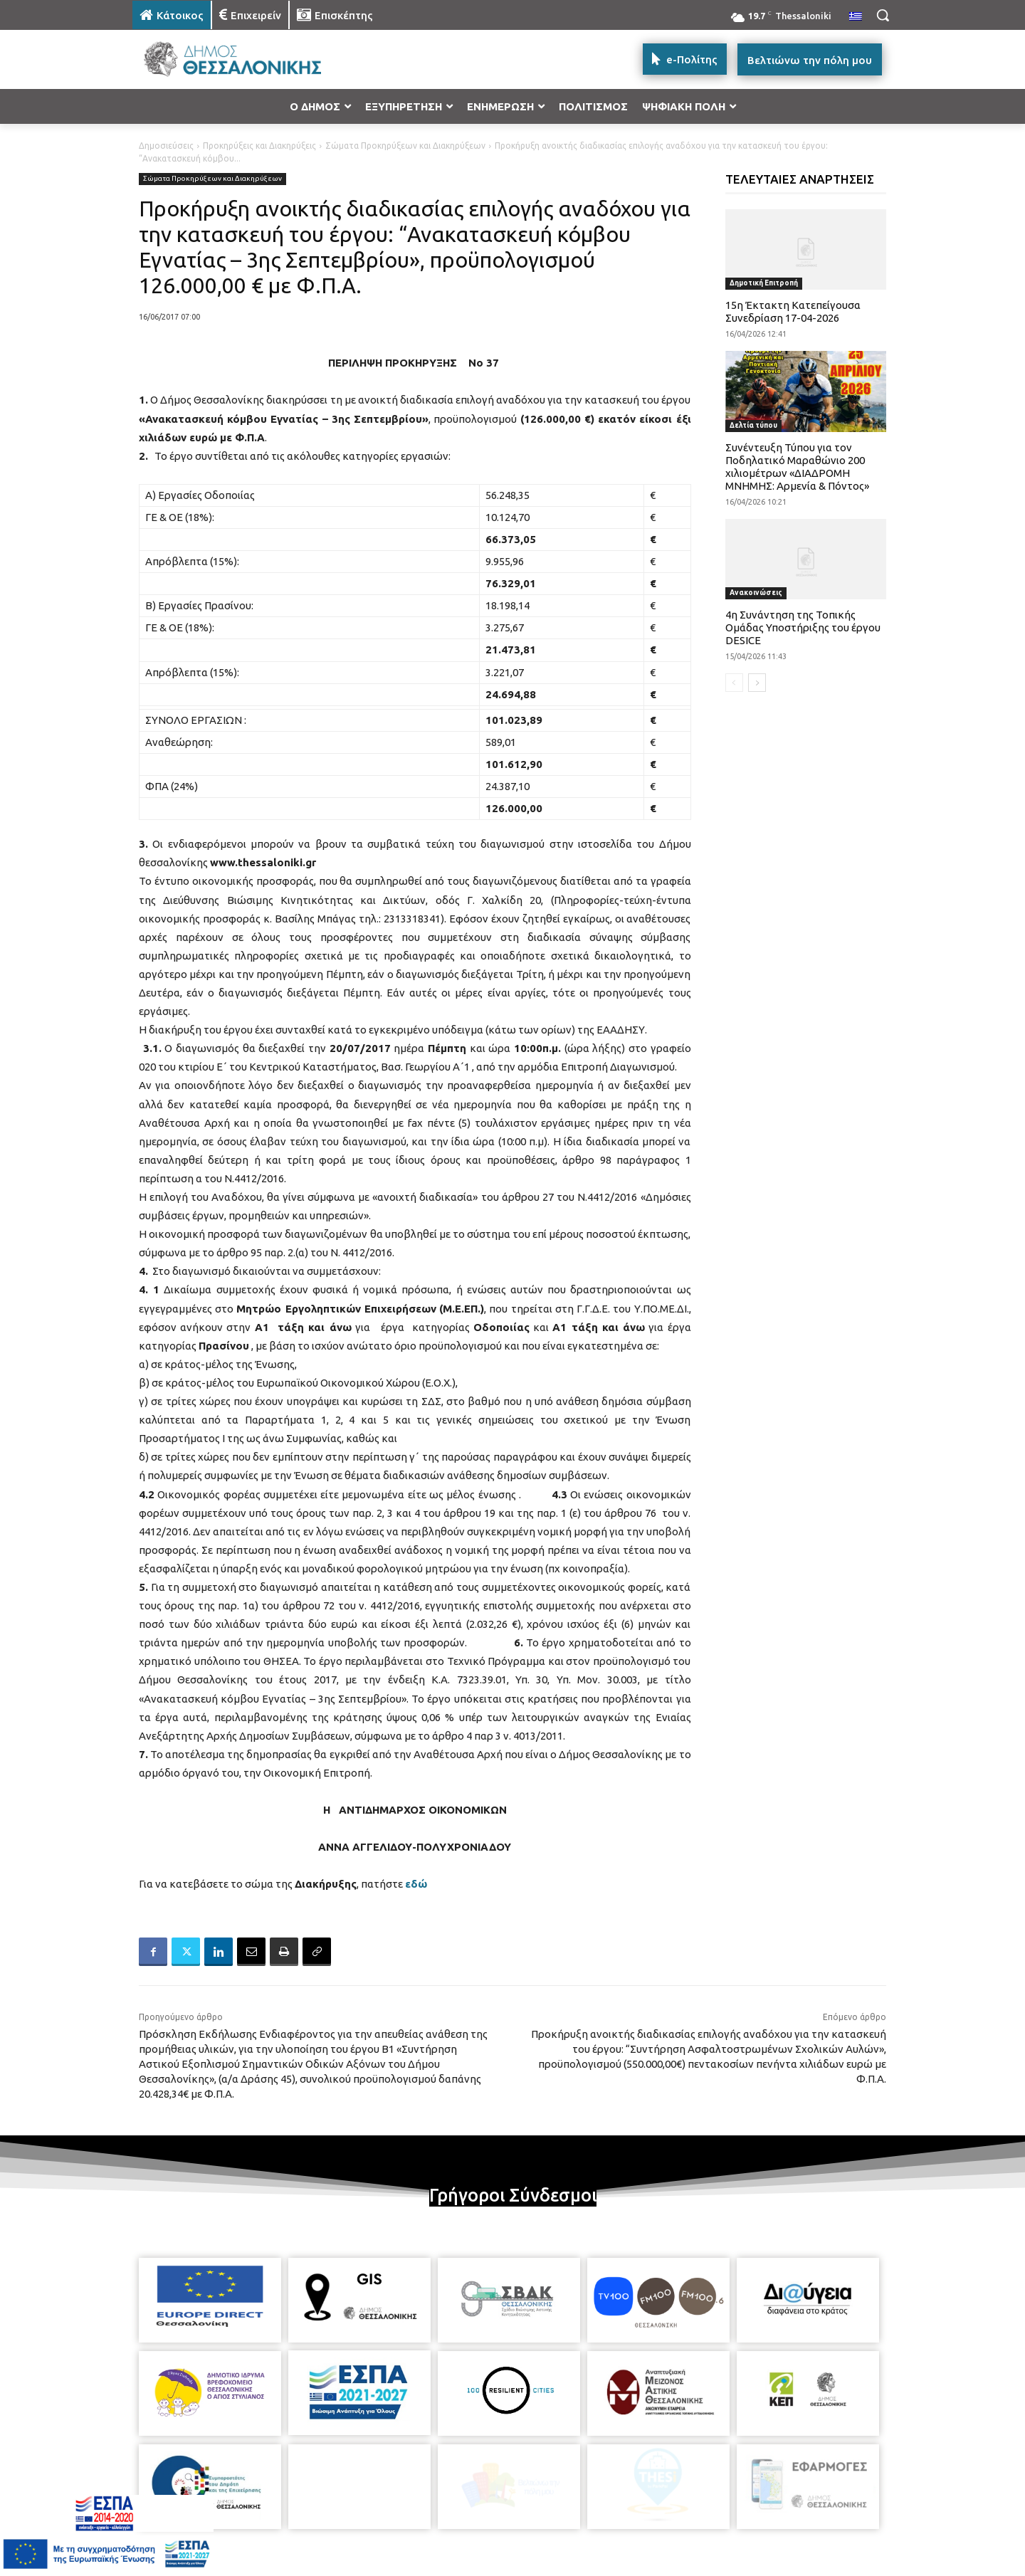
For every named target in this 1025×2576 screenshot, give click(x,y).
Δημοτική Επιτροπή (764, 283)
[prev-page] (734, 682)
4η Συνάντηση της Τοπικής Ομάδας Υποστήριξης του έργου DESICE (803, 627)
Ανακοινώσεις (756, 592)
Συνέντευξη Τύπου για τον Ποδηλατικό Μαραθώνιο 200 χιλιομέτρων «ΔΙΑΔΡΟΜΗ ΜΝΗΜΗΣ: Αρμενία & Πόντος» (797, 466)
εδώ (416, 1884)
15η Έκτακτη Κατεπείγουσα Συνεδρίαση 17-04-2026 (793, 311)
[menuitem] (856, 17)
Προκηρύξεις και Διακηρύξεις (259, 145)
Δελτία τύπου (753, 425)
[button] (883, 15)
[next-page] (757, 682)
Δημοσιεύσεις (166, 145)
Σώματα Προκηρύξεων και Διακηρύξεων (405, 145)
